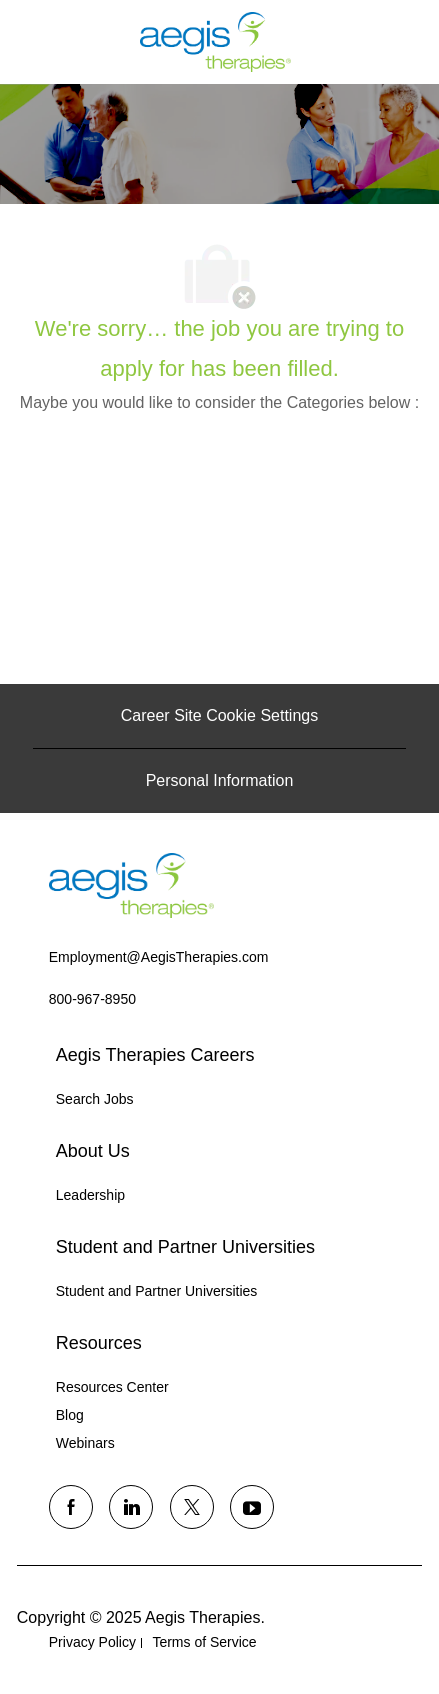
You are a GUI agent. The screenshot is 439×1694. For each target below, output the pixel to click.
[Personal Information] (220, 781)
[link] (131, 885)
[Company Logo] (215, 41)
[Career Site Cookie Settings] (219, 716)
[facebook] (71, 1507)
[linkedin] (131, 1507)
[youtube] (252, 1507)
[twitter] (192, 1507)
